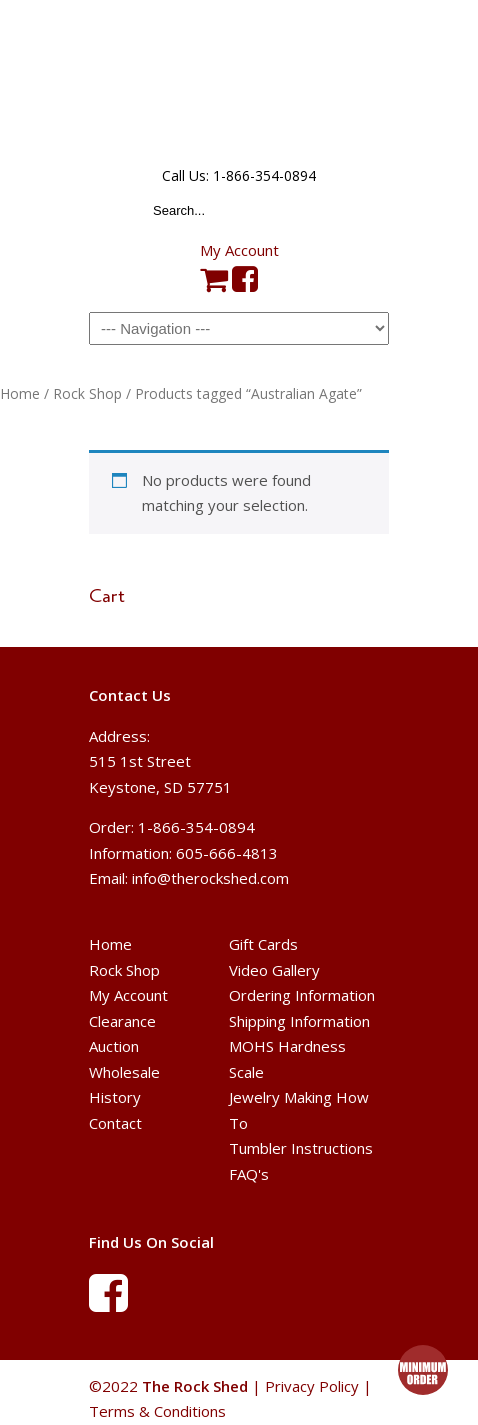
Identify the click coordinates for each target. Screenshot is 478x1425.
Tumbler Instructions (301, 1148)
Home (20, 393)
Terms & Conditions (157, 1411)
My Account (239, 250)
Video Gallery (274, 970)
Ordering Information (302, 995)
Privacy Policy (312, 1386)
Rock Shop (87, 393)
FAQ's (249, 1174)
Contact (115, 1123)
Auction (114, 1046)
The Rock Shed (239, 81)
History (115, 1097)
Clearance (122, 1021)
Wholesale (124, 1072)
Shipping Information (299, 1021)
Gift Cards (263, 944)
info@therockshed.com (210, 878)
